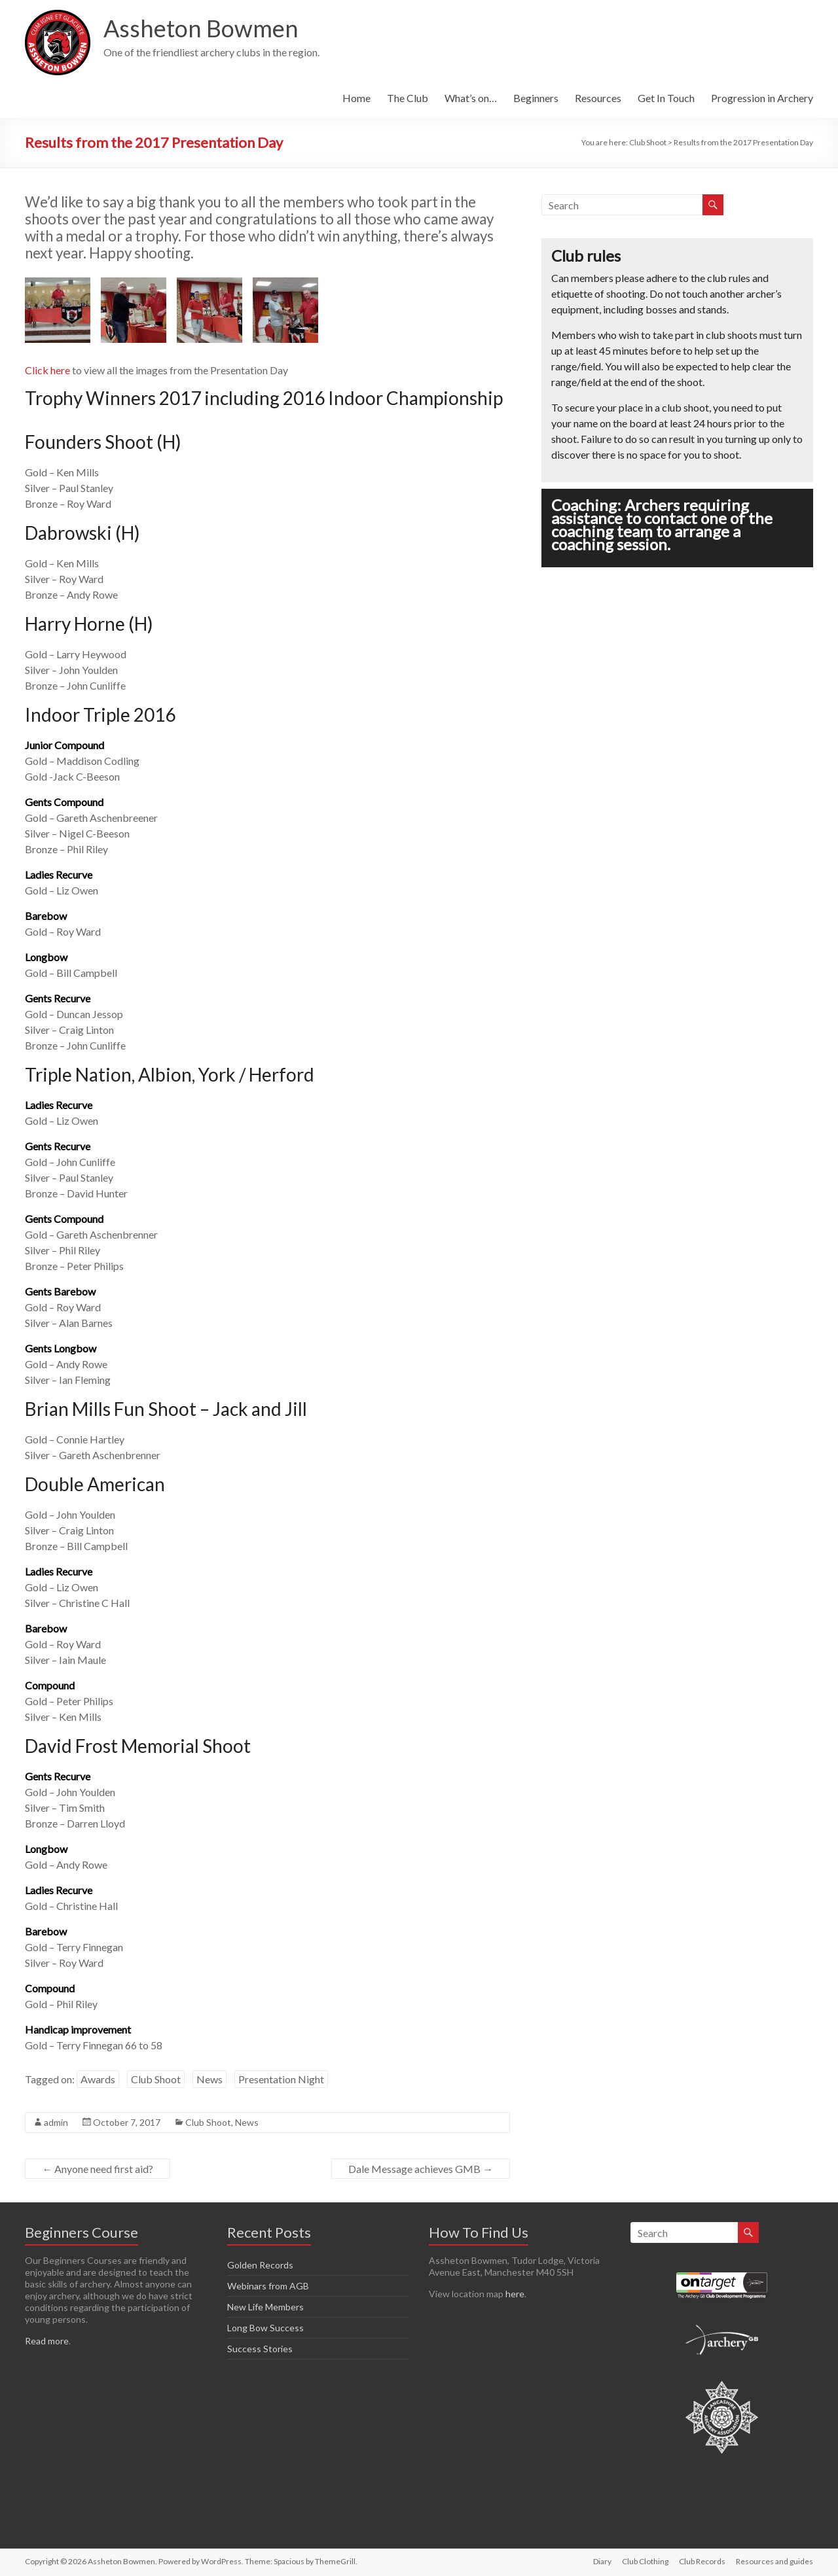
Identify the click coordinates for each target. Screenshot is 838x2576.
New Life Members (265, 2306)
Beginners (535, 98)
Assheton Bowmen (201, 28)
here (514, 2293)
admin (56, 2122)
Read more (47, 2340)
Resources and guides (774, 2561)
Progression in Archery (762, 98)
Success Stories (260, 2348)
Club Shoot (156, 2079)
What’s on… (471, 98)
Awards (98, 2079)
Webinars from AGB (268, 2285)
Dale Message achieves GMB (420, 2168)
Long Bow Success (265, 2327)
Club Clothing (645, 2561)
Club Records (702, 2561)
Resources (598, 98)
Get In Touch (666, 98)
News (209, 2079)
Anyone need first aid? (97, 2168)
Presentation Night (281, 2079)
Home (356, 98)
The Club (407, 98)
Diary (602, 2561)
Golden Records (260, 2264)
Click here (47, 370)
